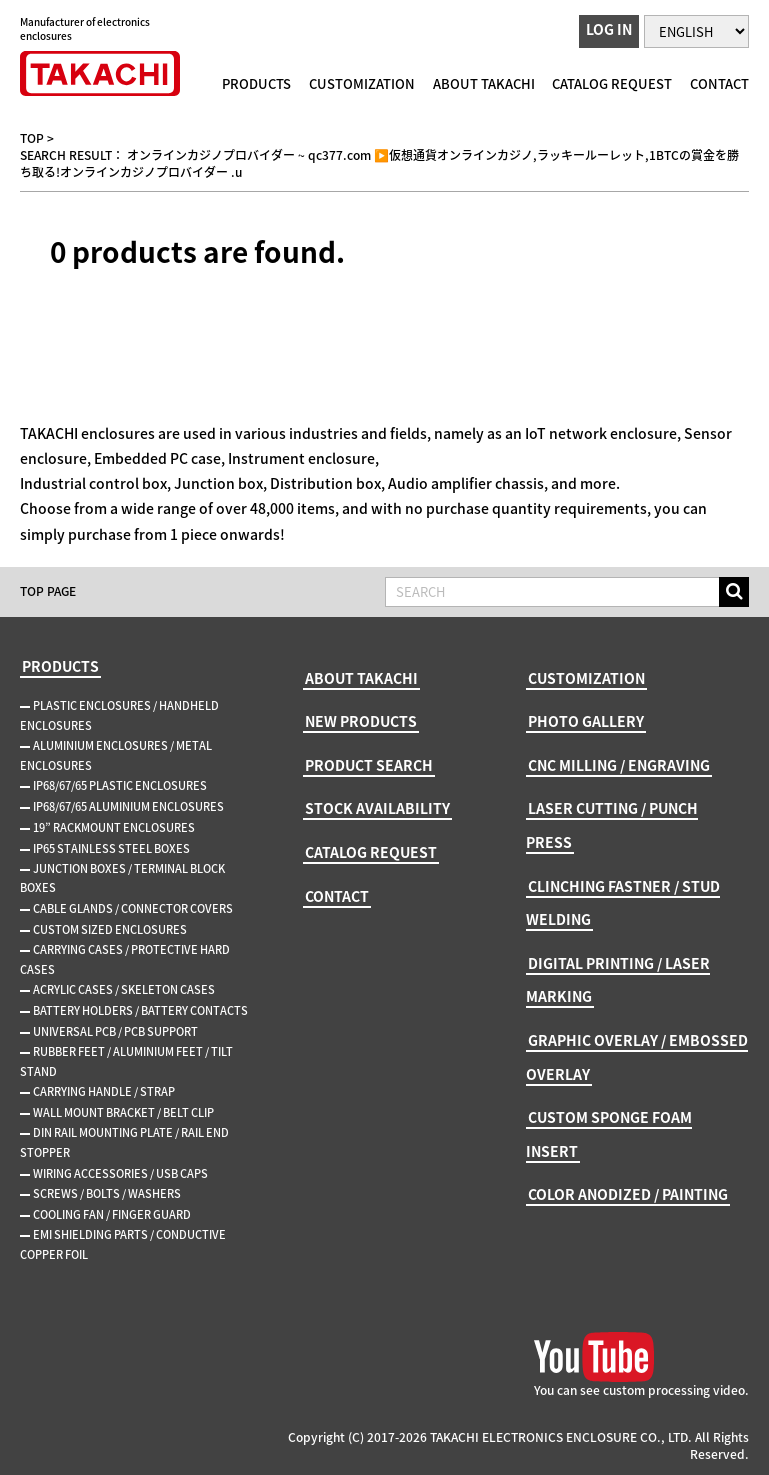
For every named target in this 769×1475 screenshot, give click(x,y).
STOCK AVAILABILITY (377, 808)
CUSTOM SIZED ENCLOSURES (110, 929)
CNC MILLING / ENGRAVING (619, 765)
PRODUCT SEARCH (369, 765)
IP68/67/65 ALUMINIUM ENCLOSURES (128, 806)
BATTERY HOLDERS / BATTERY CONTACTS (140, 1010)
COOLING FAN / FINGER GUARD (112, 1214)
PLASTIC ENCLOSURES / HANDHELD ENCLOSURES (119, 715)
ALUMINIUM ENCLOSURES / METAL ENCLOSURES (116, 755)
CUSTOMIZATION (362, 83)
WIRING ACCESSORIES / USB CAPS (120, 1173)
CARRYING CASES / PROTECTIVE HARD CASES (125, 959)
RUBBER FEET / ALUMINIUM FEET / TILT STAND (126, 1061)
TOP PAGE (48, 591)
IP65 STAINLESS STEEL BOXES (111, 848)
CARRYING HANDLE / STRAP (104, 1091)
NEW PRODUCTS (361, 721)
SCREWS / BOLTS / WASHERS (107, 1193)
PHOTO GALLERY (586, 721)
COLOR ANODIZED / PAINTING (628, 1194)
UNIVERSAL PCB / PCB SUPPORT (115, 1031)
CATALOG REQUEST (612, 83)
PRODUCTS (256, 83)
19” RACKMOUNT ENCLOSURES (114, 827)
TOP (32, 138)
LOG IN (609, 29)
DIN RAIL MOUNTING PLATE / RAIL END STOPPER (124, 1142)
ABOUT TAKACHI (484, 83)
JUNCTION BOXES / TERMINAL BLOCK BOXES (122, 878)
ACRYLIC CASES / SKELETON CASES (124, 989)
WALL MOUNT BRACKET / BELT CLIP (123, 1112)
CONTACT (719, 83)
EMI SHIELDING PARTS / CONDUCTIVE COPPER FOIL (123, 1244)
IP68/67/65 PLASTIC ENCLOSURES (120, 785)
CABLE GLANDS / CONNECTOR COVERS (133, 908)
